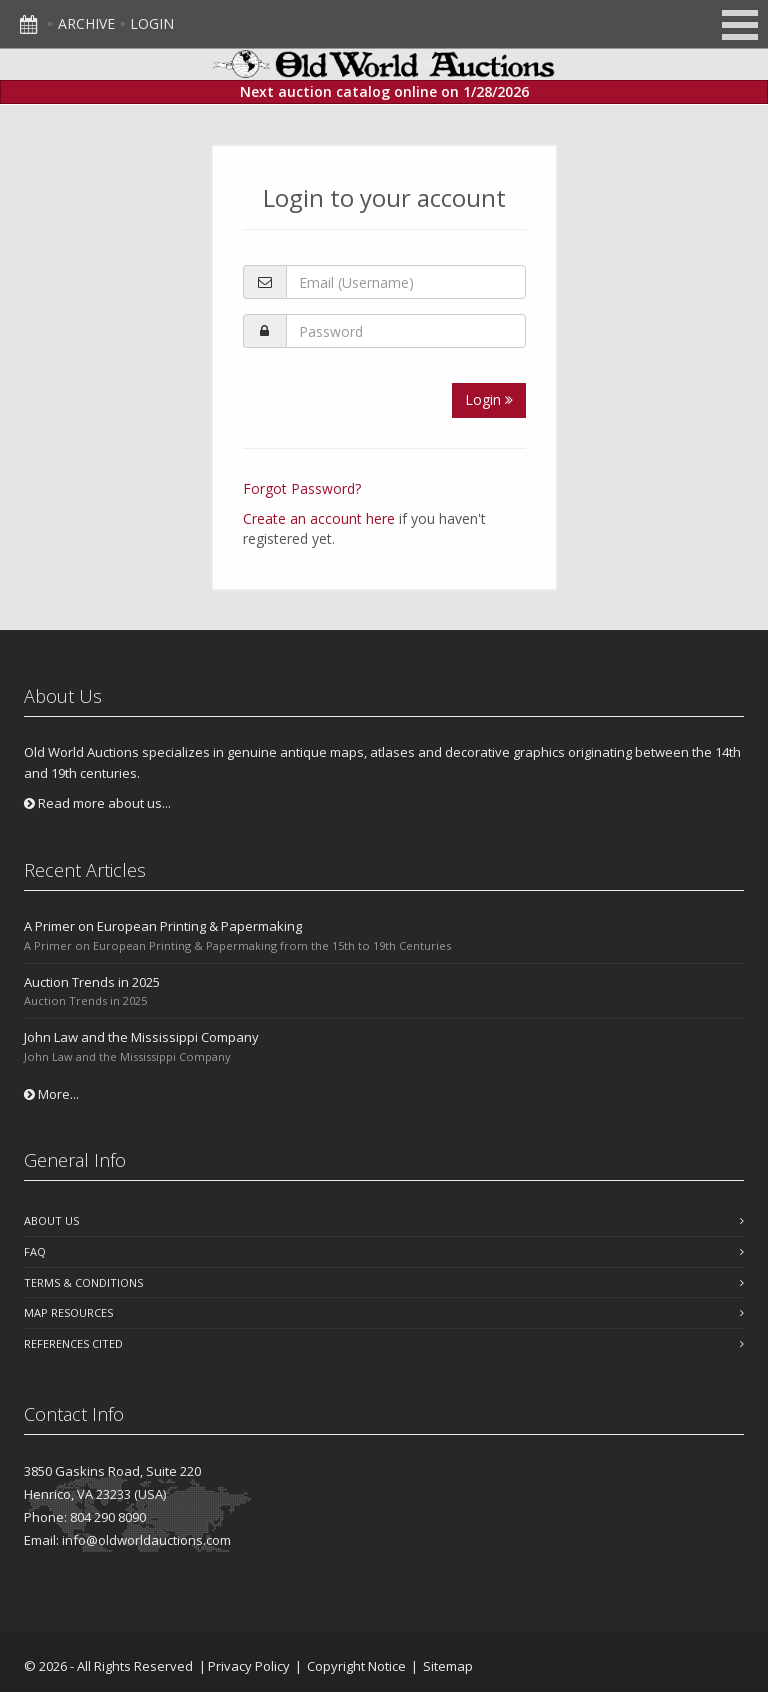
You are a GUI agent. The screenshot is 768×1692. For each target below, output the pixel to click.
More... (51, 1094)
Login (152, 23)
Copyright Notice (356, 1666)
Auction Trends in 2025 (92, 982)
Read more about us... (97, 803)
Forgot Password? (302, 488)
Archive (86, 23)
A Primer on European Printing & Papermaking (163, 926)
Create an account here (319, 518)
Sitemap (448, 1666)
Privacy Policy (249, 1666)
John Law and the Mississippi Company (141, 1037)
